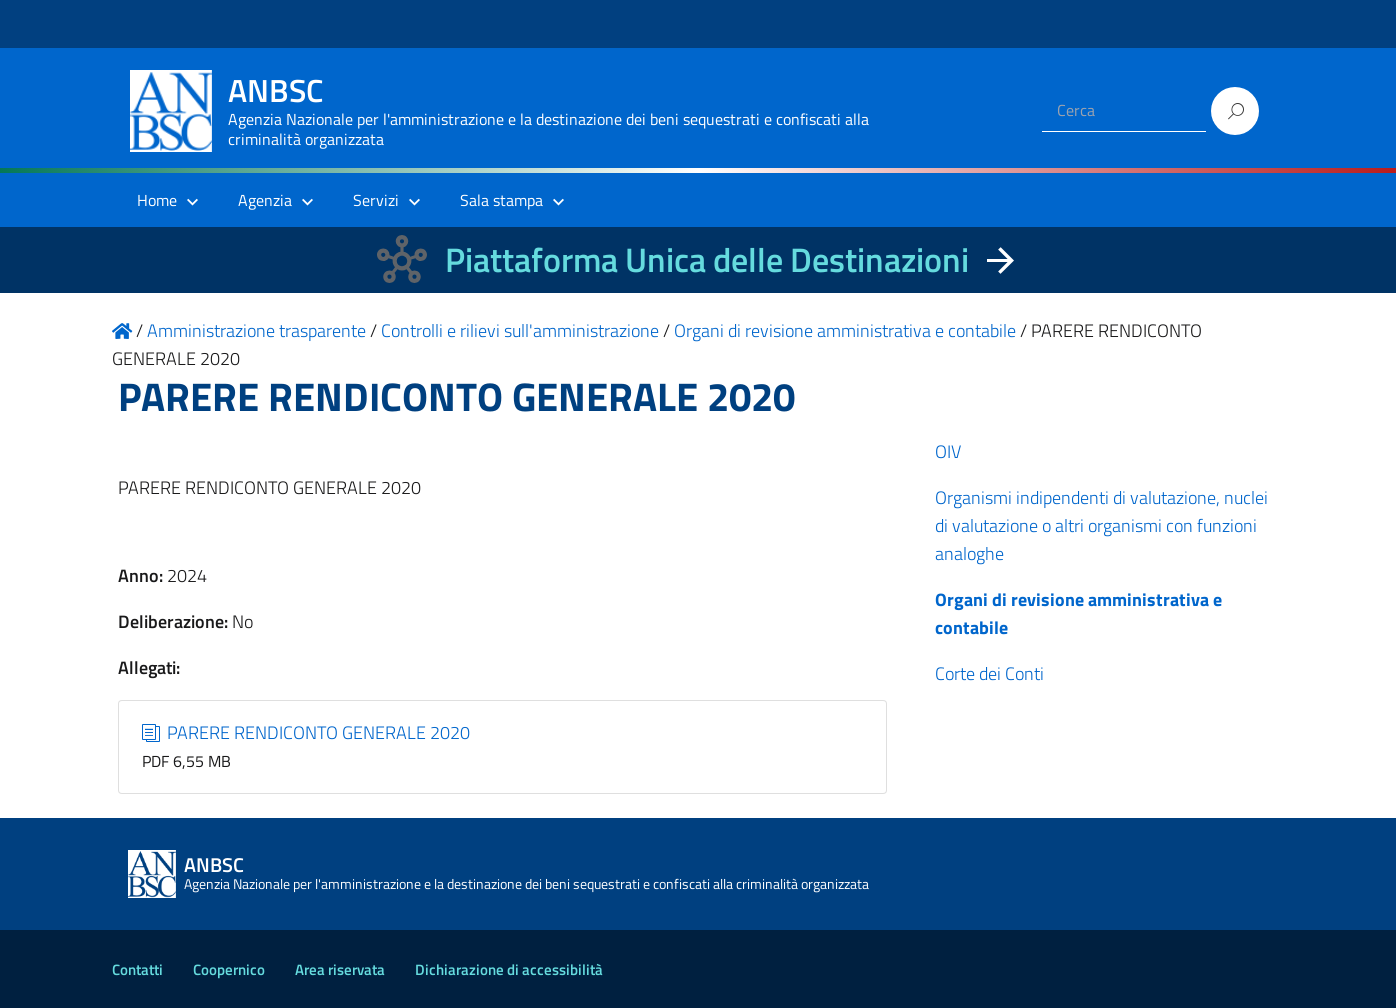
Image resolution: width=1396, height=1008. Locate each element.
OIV (948, 451)
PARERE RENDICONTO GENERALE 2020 (306, 732)
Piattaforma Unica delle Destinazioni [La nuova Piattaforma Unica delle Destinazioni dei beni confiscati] (707, 259)
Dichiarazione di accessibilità (509, 969)
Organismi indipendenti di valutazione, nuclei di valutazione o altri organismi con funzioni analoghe (1101, 525)
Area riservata (340, 969)
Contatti (137, 969)
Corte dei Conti (989, 673)
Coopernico (229, 969)
